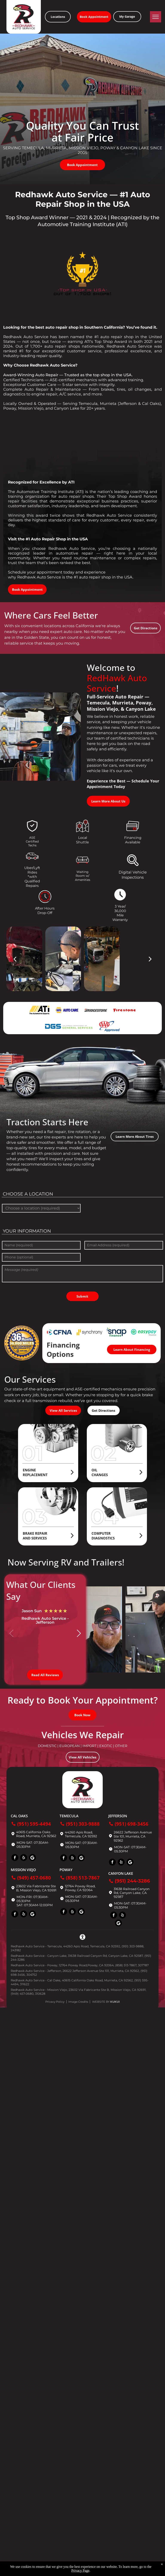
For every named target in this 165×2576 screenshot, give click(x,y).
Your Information (27, 1231)
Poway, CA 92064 (79, 1890)
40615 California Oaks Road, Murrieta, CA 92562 (36, 1834)
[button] (79, 1633)
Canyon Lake (120, 1873)
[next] (150, 959)
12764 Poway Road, (80, 1886)
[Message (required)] (82, 1273)
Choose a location (28, 1194)
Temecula (69, 1815)
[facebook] (14, 1858)
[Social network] (32, 1858)
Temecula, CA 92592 (81, 1836)
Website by (101, 2001)
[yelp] (23, 1858)
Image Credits (78, 2001)
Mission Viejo (23, 1869)
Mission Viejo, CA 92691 (38, 1890)
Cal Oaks (19, 1815)
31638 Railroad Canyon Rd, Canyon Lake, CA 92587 (132, 1893)
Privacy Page (80, 2570)
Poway (66, 1869)
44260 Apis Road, (79, 1832)
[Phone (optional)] (41, 1257)
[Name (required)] (41, 1245)
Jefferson (117, 1815)
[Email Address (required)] (123, 1245)
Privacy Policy (54, 2001)
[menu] (155, 16)
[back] (14, 959)
